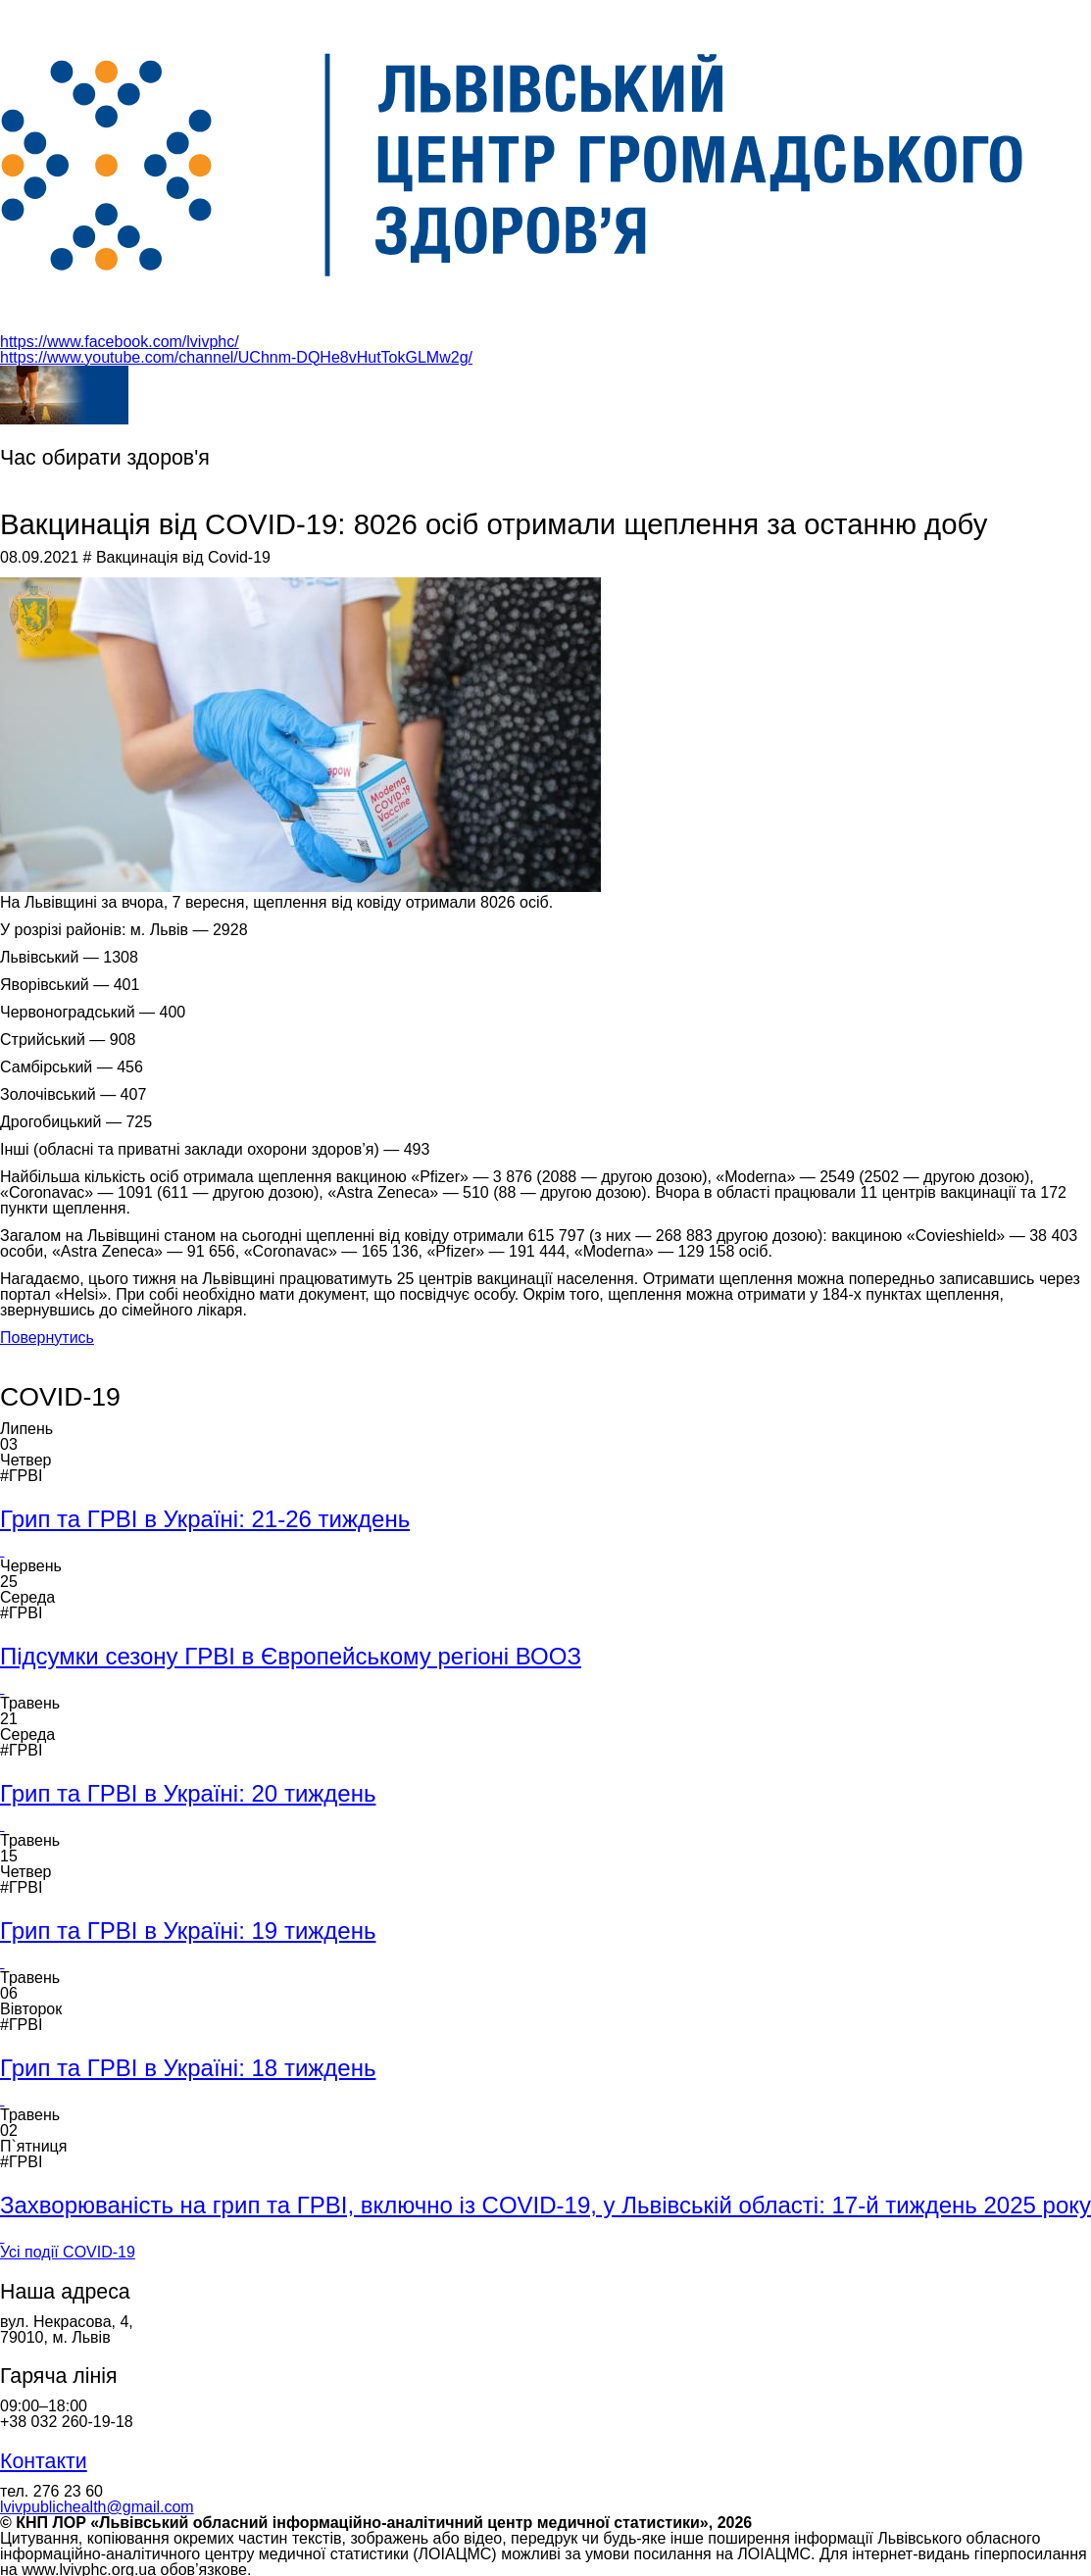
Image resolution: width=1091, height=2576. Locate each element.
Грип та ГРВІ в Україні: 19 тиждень (187, 1930)
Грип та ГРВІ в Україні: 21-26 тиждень (205, 1519)
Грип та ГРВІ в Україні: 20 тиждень (187, 1793)
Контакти (43, 2461)
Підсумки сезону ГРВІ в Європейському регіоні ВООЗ (290, 1656)
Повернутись (47, 1337)
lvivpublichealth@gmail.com (97, 2507)
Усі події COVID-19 (67, 2252)
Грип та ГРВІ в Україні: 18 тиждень (187, 2068)
